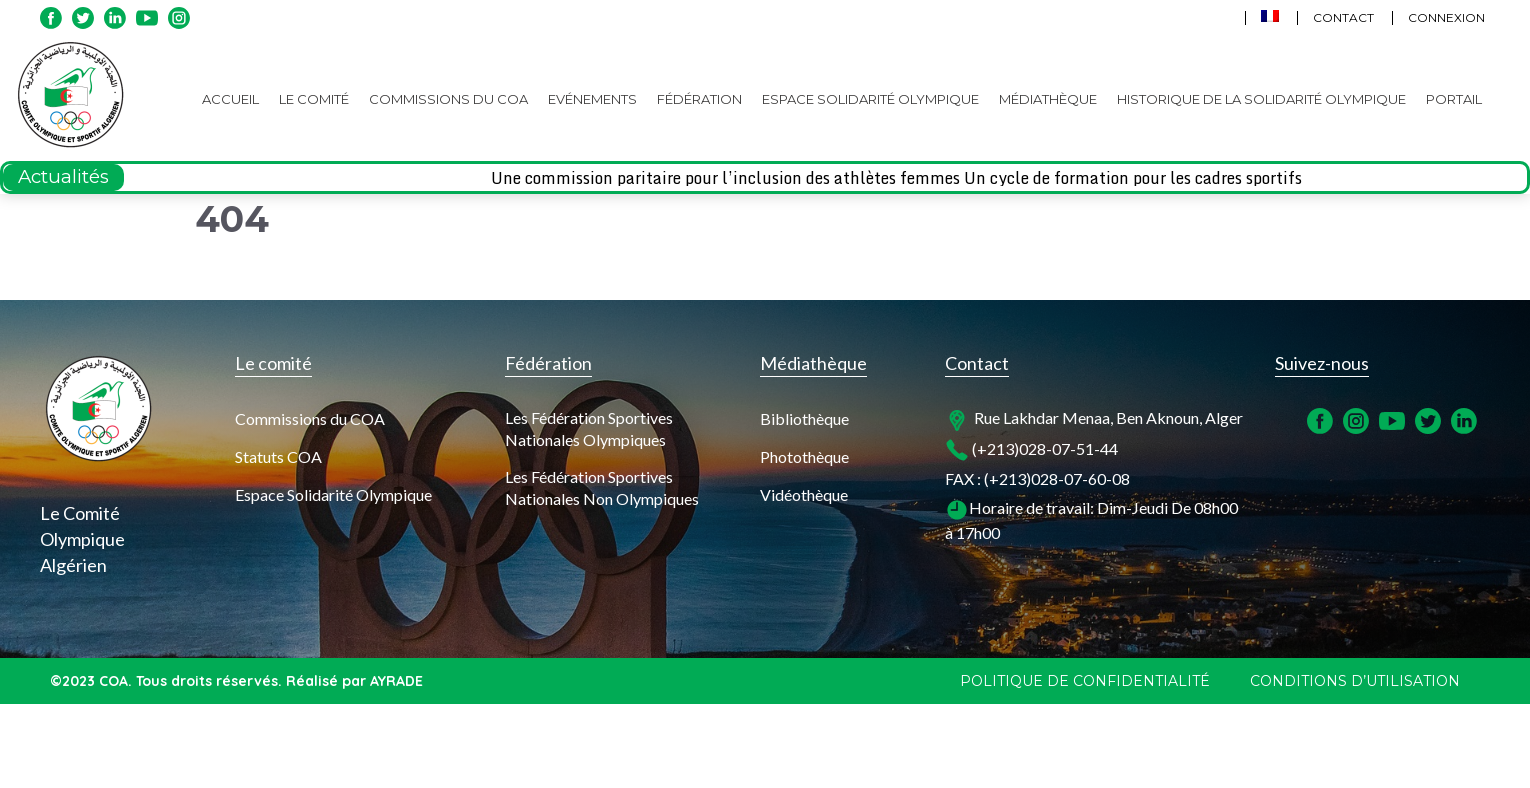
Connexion (1446, 17)
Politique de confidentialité (1085, 681)
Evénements (592, 99)
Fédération (699, 99)
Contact (1343, 17)
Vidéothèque (804, 494)
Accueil (230, 99)
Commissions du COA (448, 99)
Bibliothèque (804, 418)
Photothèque (804, 456)
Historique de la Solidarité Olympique (1261, 99)
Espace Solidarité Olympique (870, 99)
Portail (1454, 99)
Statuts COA (278, 456)
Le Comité (314, 99)
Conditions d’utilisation (1355, 681)
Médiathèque (1048, 99)
